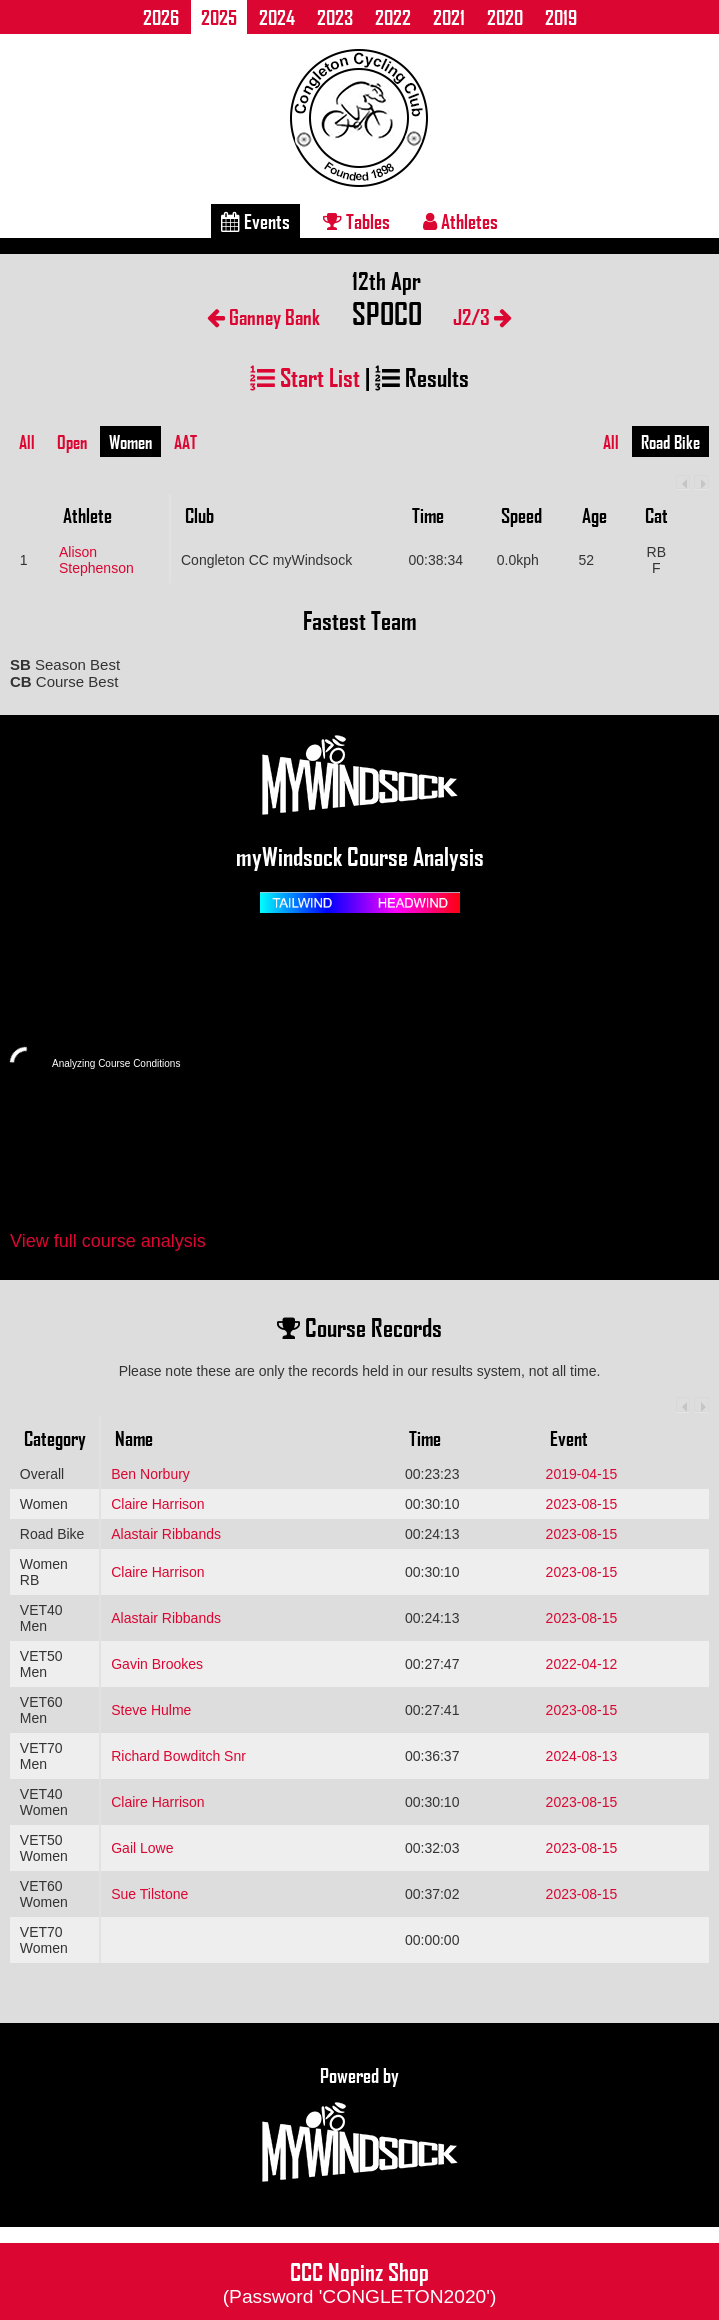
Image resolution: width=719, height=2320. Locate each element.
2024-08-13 (582, 1756)
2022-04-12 (582, 1664)
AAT (185, 442)
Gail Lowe (142, 1848)
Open (72, 442)
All (27, 442)
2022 (393, 17)
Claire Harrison (157, 1504)
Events (255, 221)
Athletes (460, 221)
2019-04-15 (582, 1474)
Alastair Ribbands (166, 1534)
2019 (561, 17)
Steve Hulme (151, 1710)
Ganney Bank (263, 316)
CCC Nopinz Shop (360, 2281)
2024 (277, 17)
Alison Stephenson (96, 560)
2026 (161, 17)
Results (422, 376)
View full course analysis (108, 1241)
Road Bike (670, 442)
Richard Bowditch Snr (178, 1756)
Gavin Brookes (157, 1664)
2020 (505, 17)
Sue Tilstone (149, 1894)
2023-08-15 (582, 1504)
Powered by (360, 2125)
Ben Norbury (150, 1474)
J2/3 (482, 316)
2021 (449, 17)
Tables (356, 221)
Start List (305, 376)
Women (130, 442)
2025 (219, 17)
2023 (335, 17)
